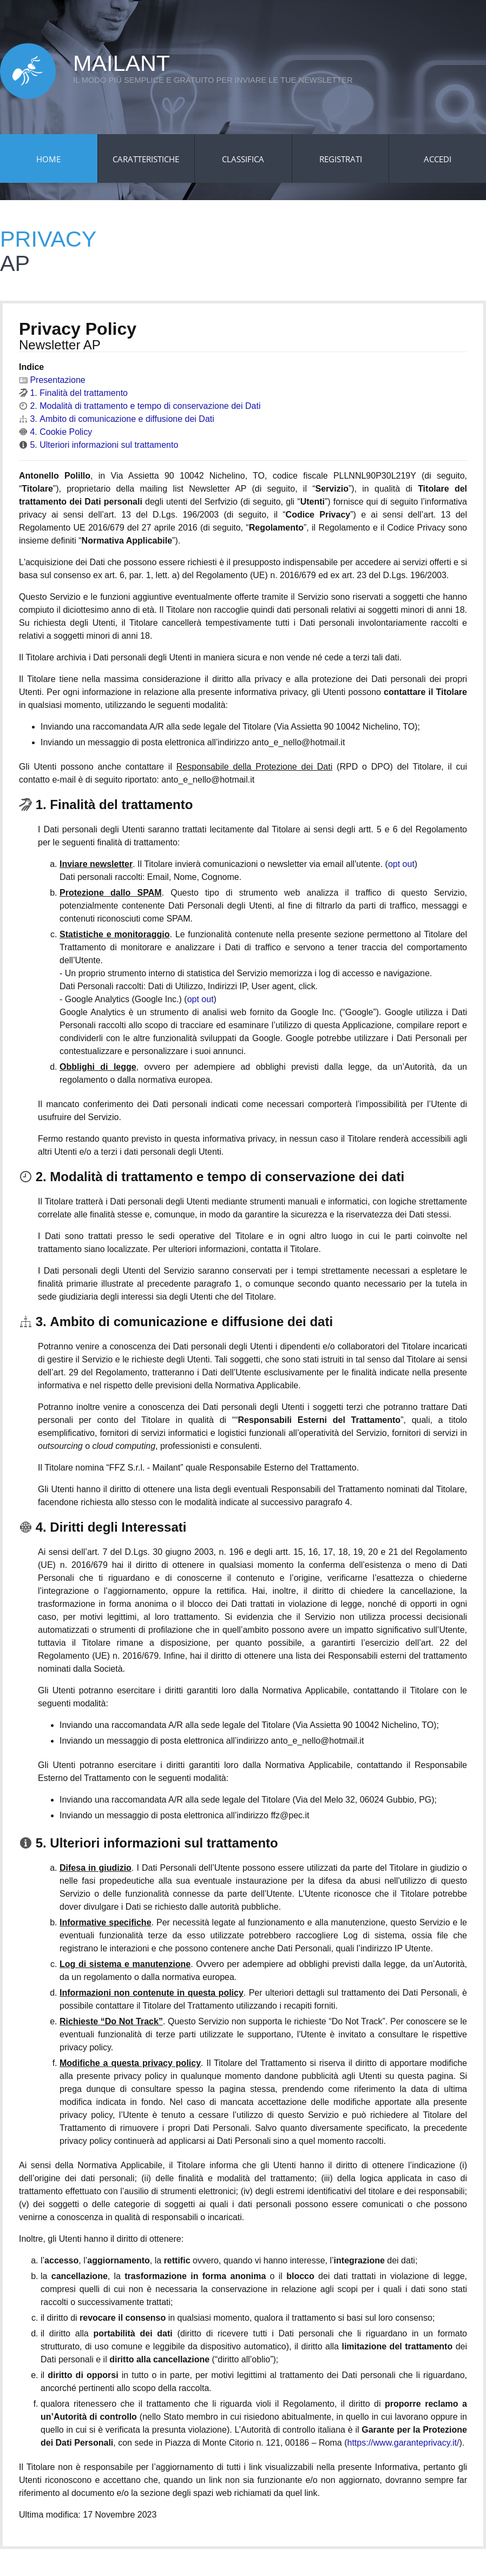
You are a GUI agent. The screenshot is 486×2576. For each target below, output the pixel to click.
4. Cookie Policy (55, 431)
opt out (401, 864)
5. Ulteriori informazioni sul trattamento (98, 444)
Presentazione (52, 380)
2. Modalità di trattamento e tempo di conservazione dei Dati (139, 405)
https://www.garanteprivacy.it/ (403, 2442)
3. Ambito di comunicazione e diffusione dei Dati (116, 418)
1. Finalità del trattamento (73, 393)
